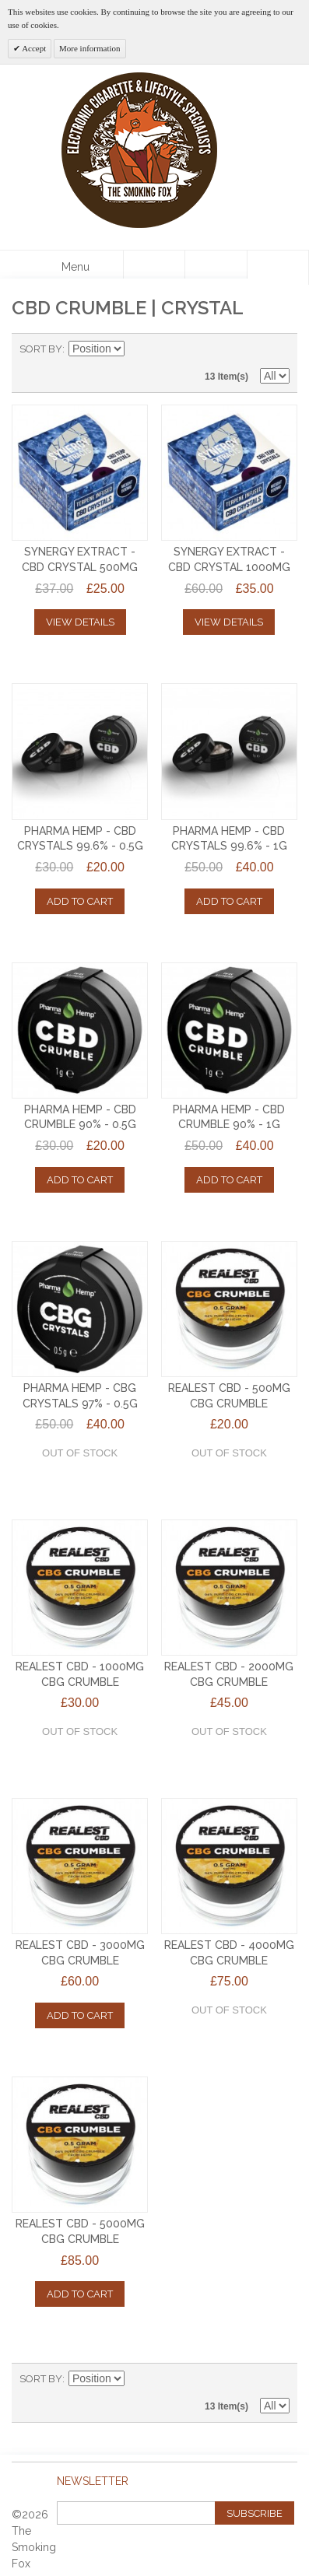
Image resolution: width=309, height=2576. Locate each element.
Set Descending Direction (138, 349)
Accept (33, 48)
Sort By (40, 349)
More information (90, 48)
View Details (80, 622)
